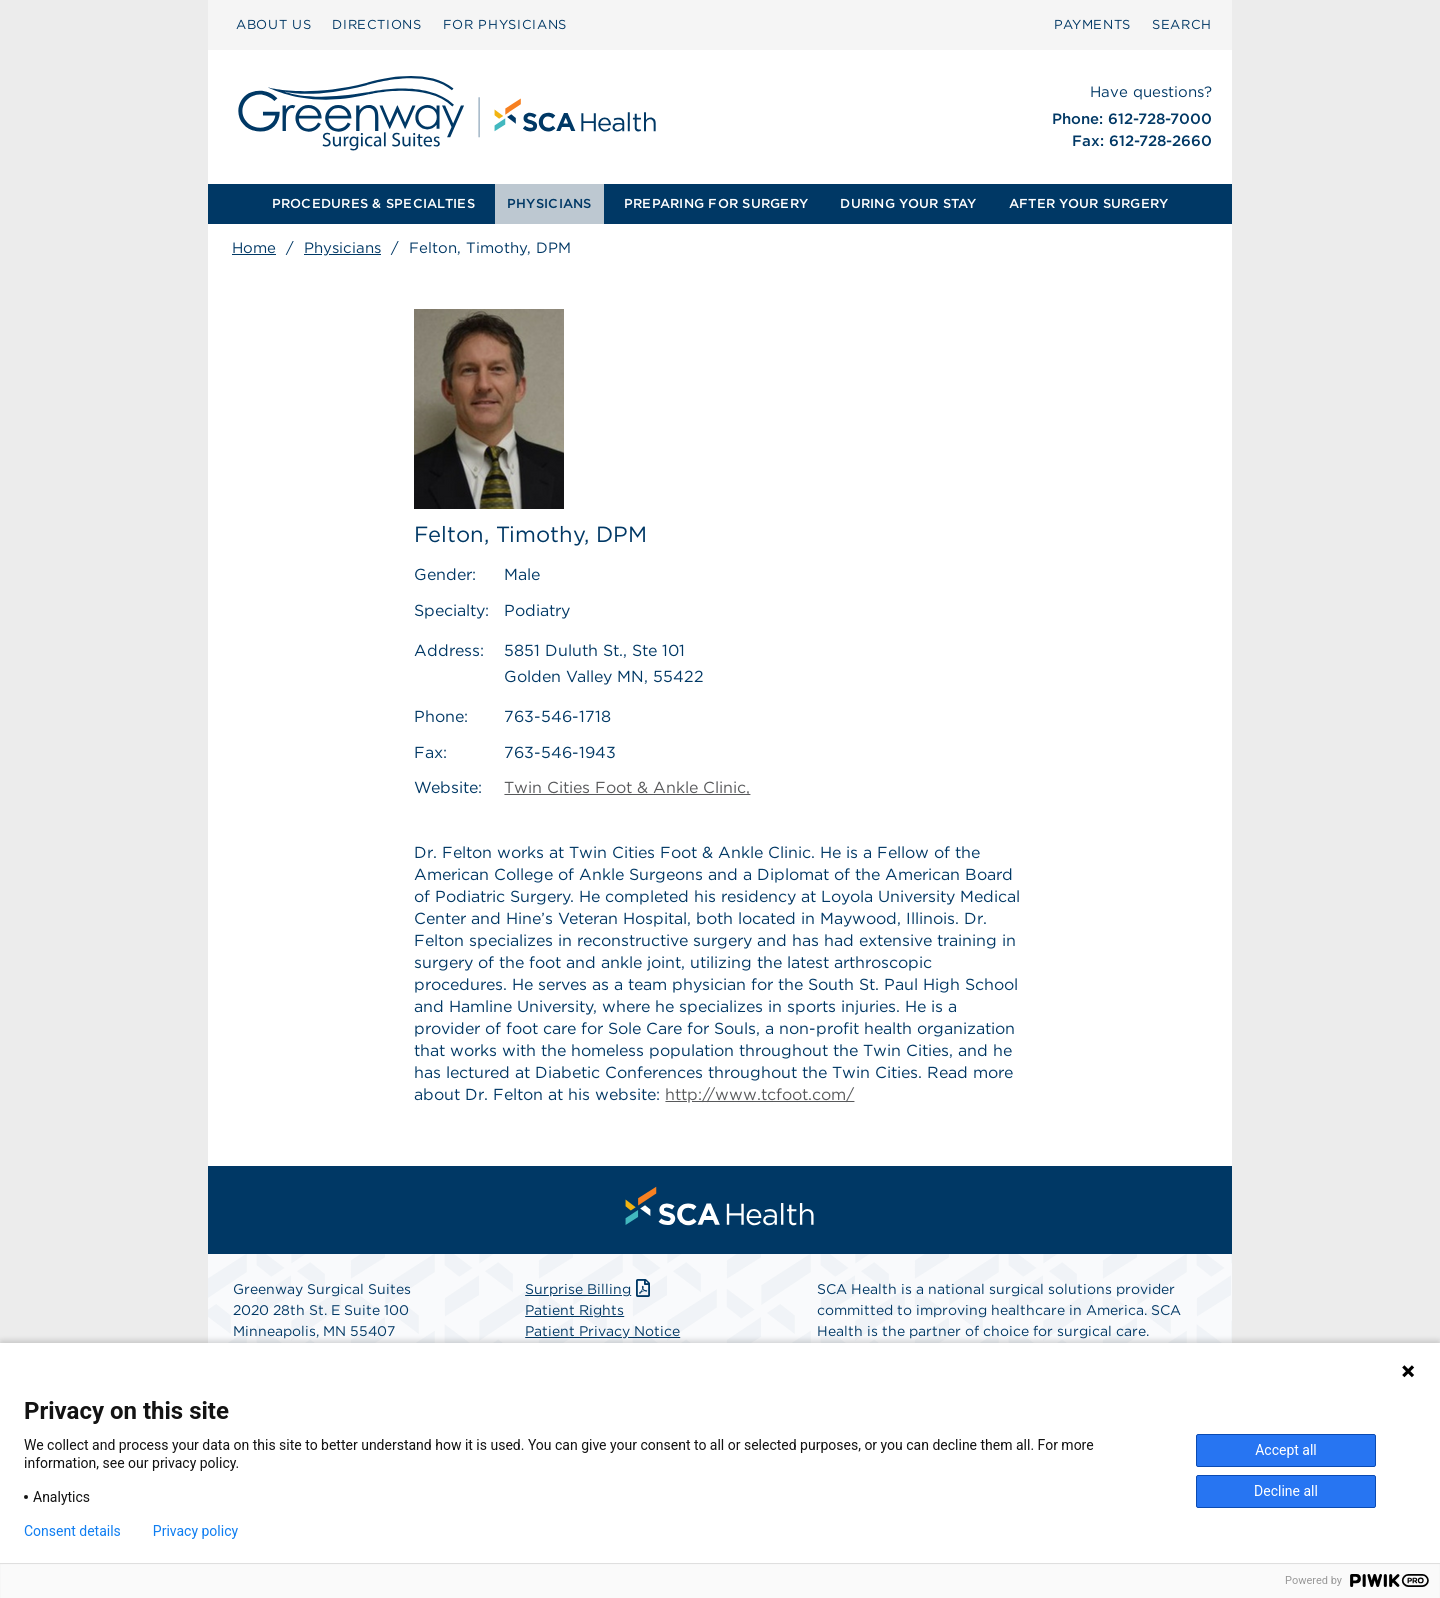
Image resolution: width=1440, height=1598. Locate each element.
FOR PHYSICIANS (505, 24)
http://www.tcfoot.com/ (759, 1094)
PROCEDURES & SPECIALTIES (373, 203)
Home (254, 248)
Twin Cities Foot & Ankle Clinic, (627, 788)
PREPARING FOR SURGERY (716, 203)
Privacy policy (195, 1531)
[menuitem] (273, 25)
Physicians (342, 248)
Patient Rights (574, 1310)
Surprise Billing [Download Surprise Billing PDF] (589, 1289)
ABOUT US (273, 24)
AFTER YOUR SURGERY (1089, 203)
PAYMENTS (1092, 24)
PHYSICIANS (549, 203)
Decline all (1286, 1491)
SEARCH (1182, 24)
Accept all (1286, 1450)
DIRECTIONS (377, 24)
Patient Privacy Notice (602, 1331)
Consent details (72, 1531)
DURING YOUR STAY (908, 203)
